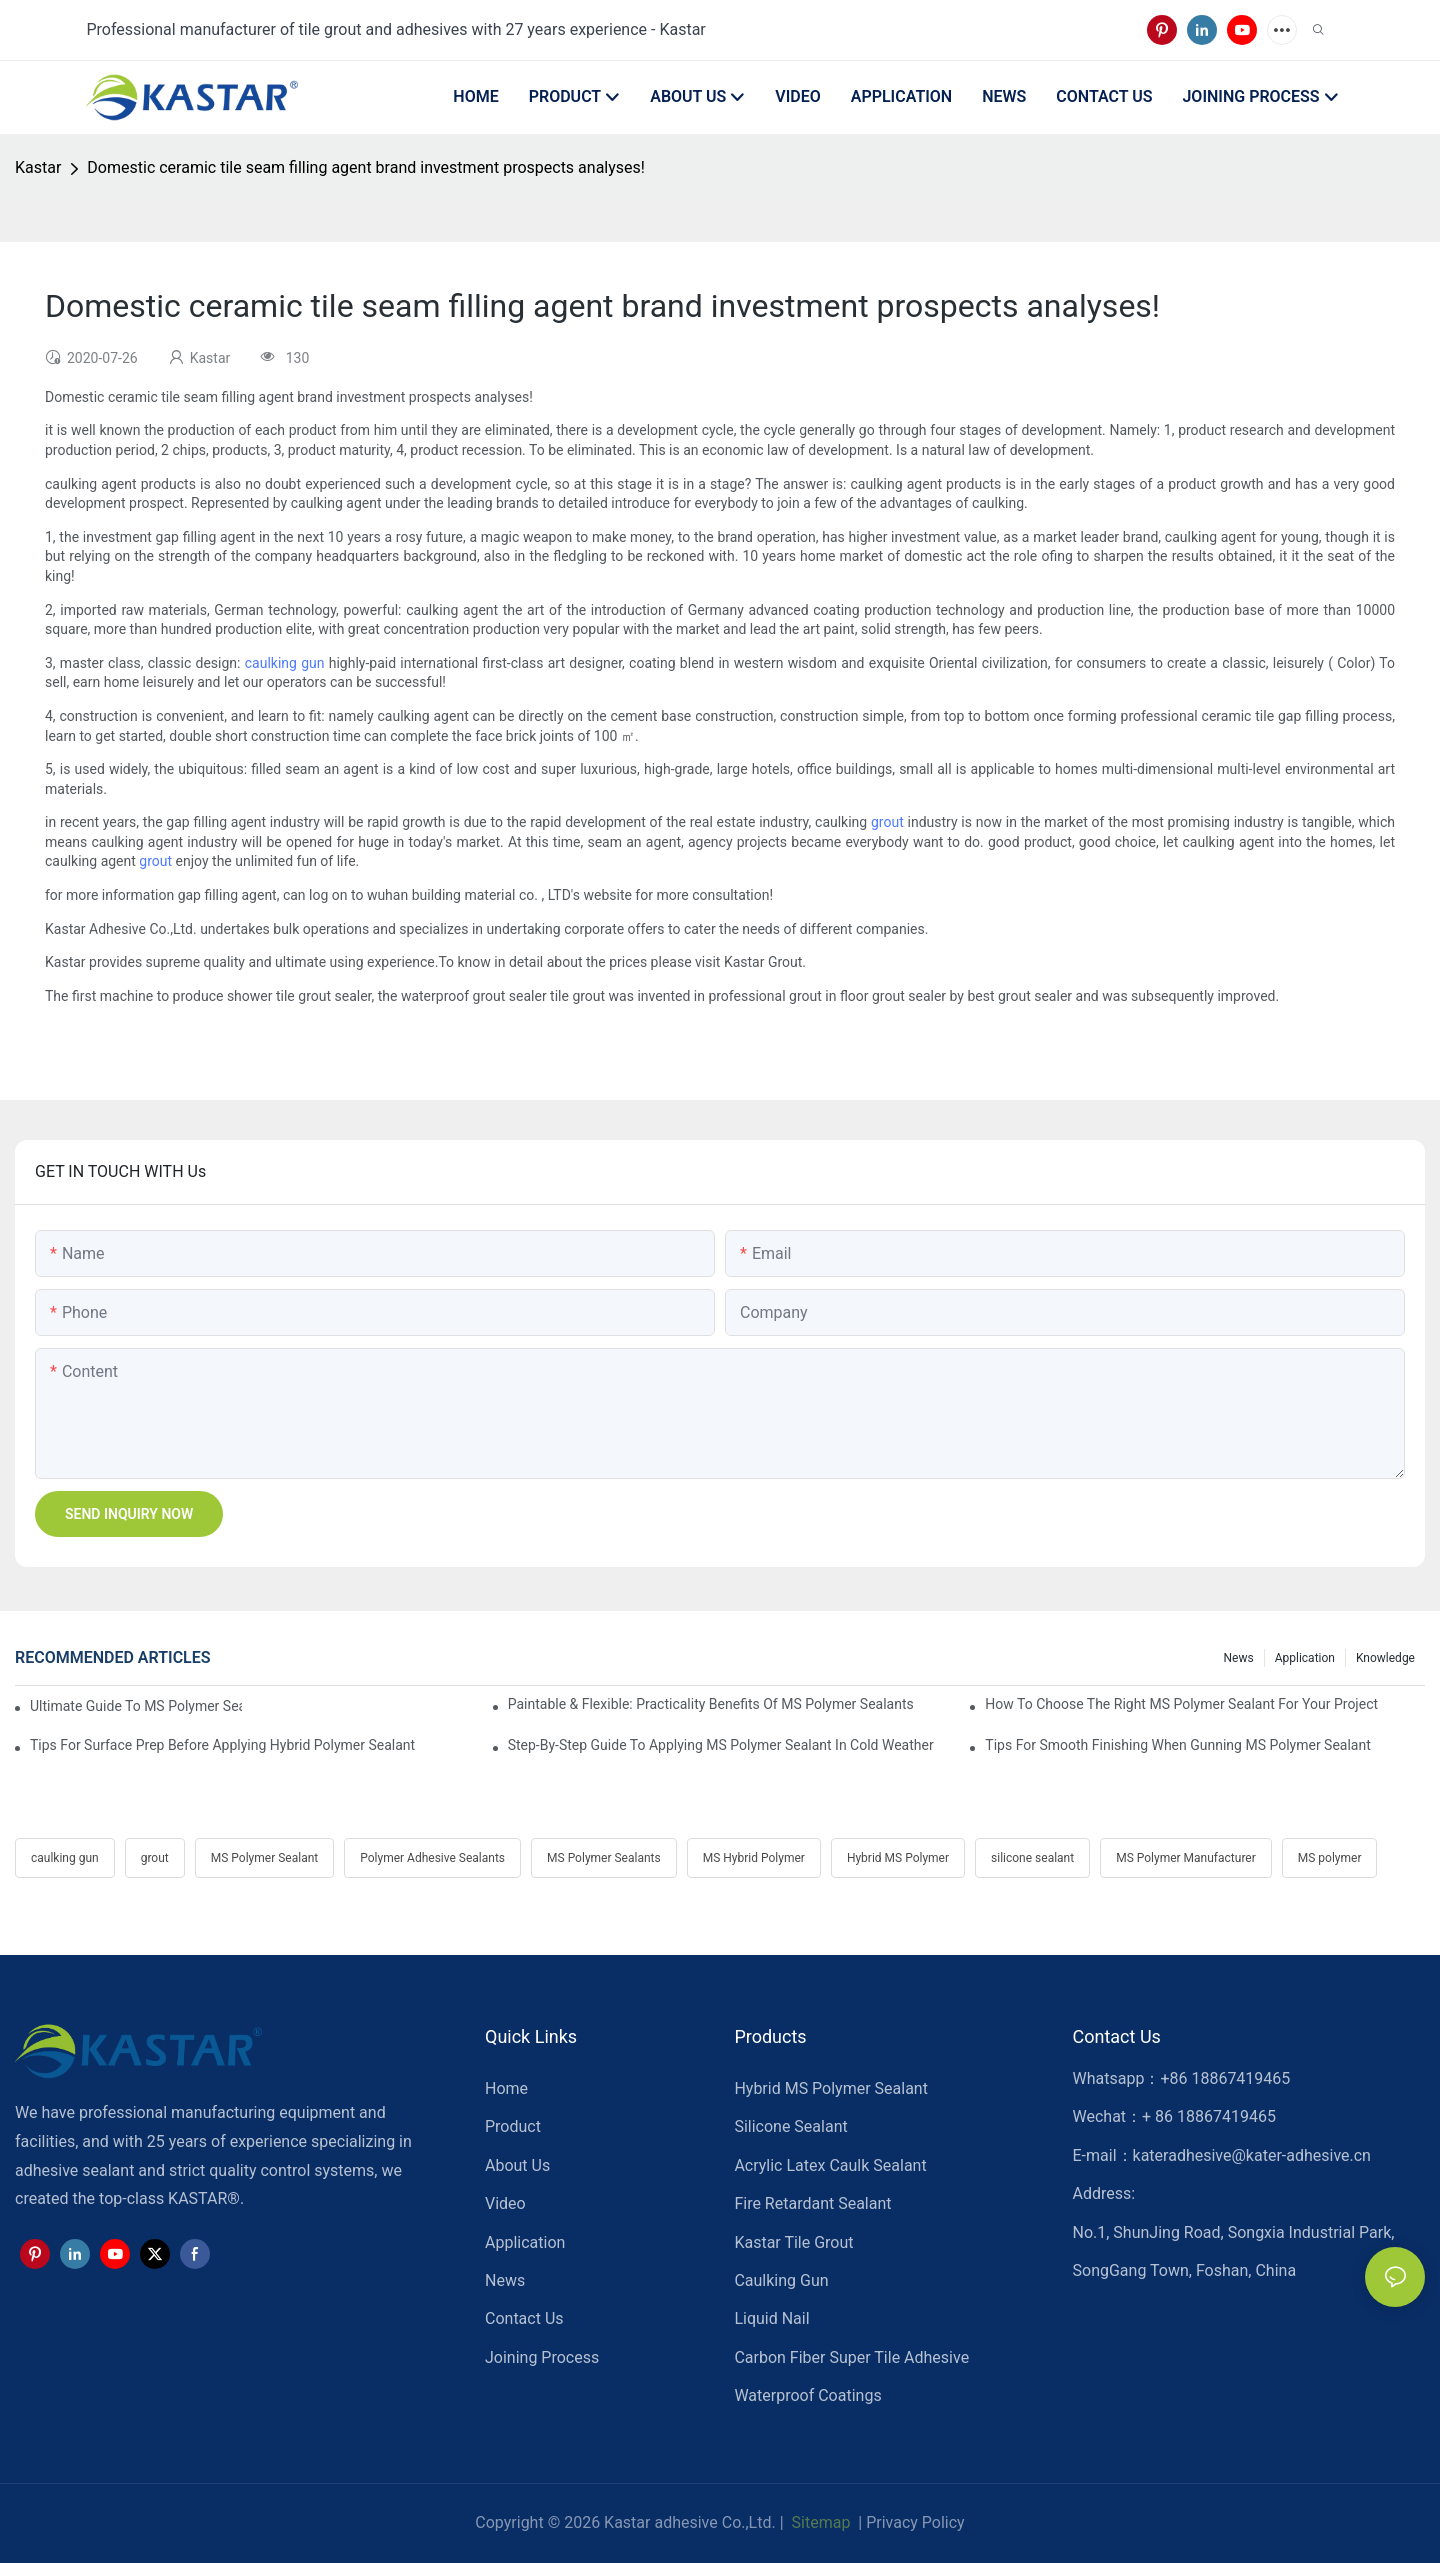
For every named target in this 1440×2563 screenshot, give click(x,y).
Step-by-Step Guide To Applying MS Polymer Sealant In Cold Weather (721, 1745)
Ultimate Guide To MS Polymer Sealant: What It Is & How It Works (136, 1706)
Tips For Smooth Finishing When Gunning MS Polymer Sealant (1177, 1745)
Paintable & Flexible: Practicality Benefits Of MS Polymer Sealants (711, 1704)
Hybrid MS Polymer (898, 1858)
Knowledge (1385, 1658)
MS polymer (1330, 1858)
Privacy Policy (915, 2522)
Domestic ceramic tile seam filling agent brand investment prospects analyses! (366, 167)
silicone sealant (1032, 1858)
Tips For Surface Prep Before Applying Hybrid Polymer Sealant (222, 1745)
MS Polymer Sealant (264, 1858)
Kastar (38, 167)
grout (887, 822)
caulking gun (285, 663)
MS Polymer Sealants (604, 1858)
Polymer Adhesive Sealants (432, 1858)
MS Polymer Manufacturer (1186, 1858)
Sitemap (819, 2522)
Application (1305, 1658)
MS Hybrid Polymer (754, 1858)
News (1239, 1658)
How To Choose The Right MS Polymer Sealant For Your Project (1181, 1704)
